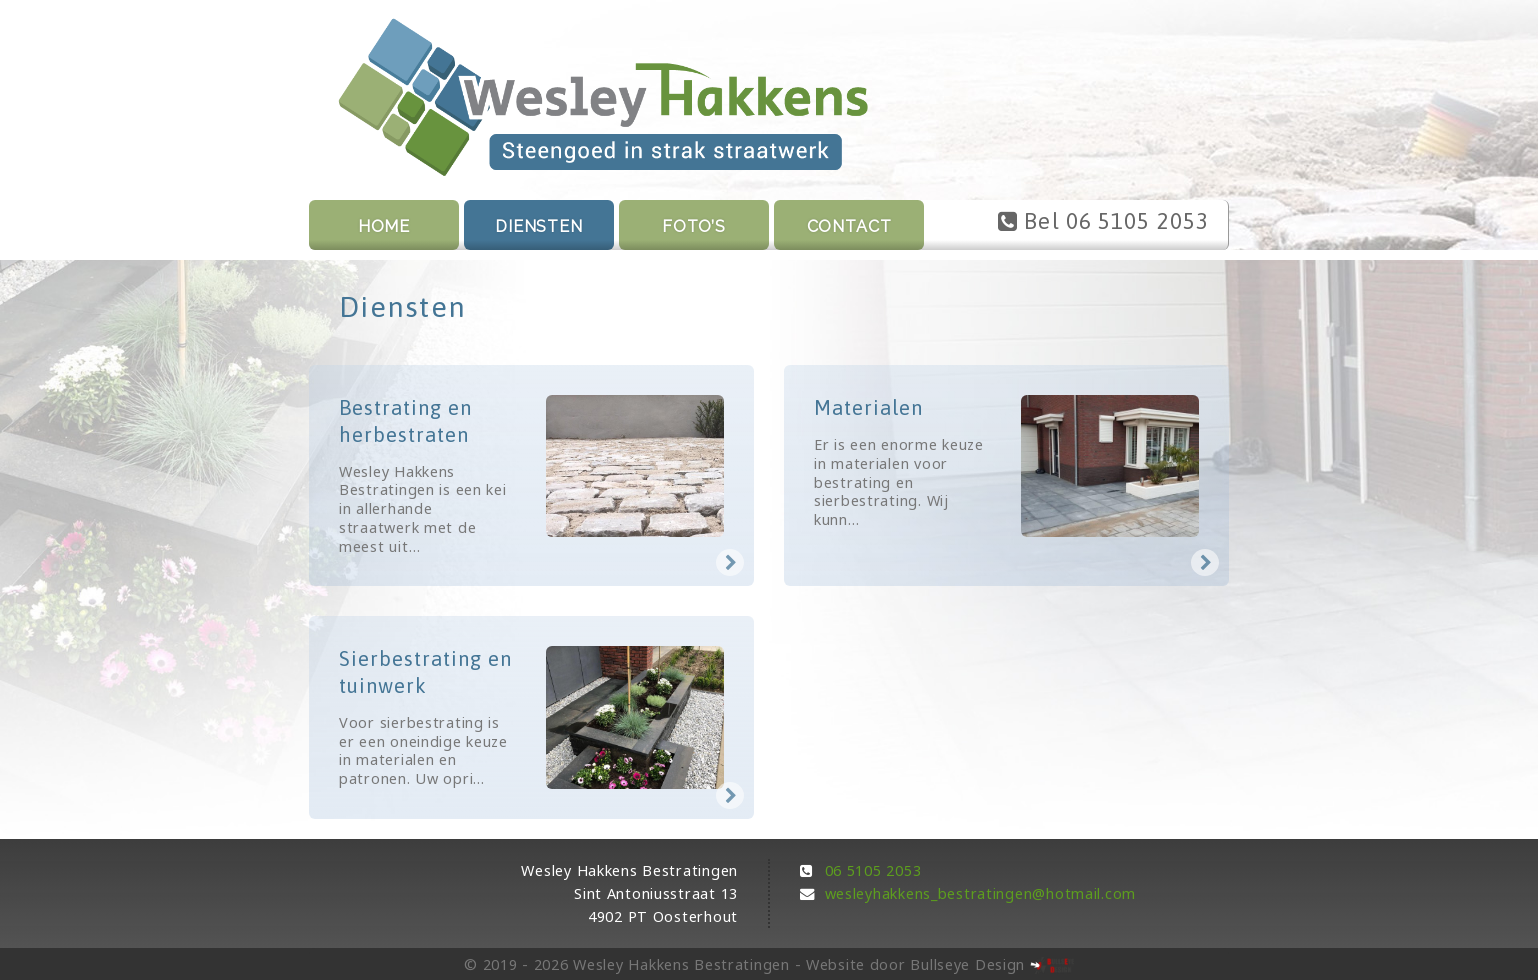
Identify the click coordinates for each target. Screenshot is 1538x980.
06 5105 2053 (873, 870)
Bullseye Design (967, 964)
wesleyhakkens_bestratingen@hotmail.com (980, 893)
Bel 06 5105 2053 (1103, 221)
